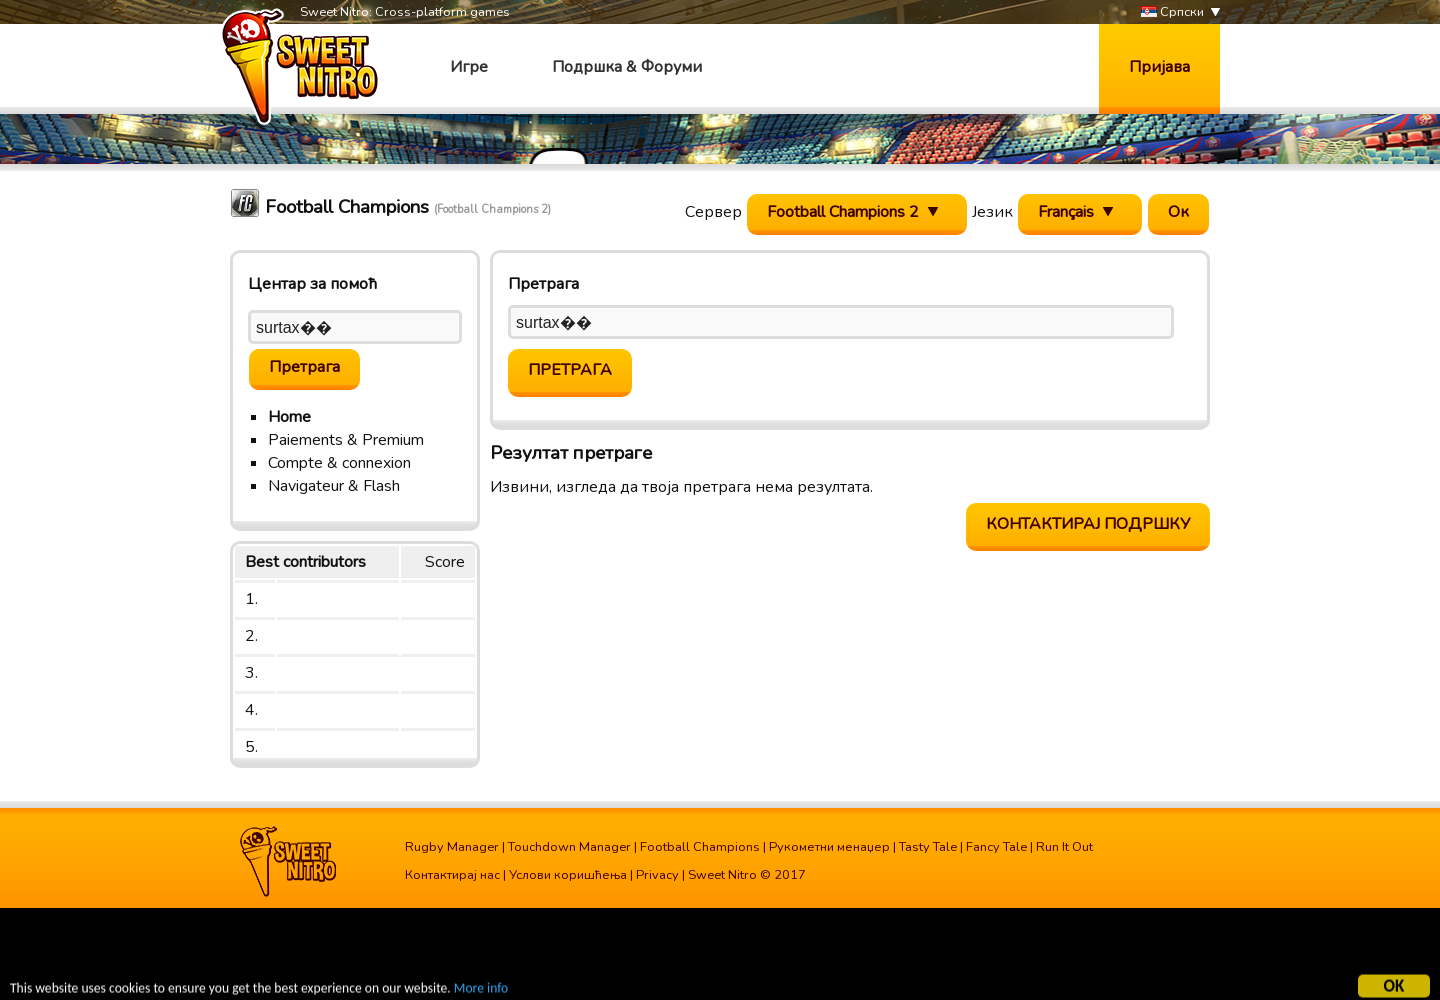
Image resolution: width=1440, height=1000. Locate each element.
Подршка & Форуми (627, 67)
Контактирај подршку (1088, 524)
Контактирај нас (452, 875)
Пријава (1159, 67)
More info (481, 990)
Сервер (713, 212)
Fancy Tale (996, 847)
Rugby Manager (452, 847)
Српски (1172, 12)
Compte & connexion (339, 463)
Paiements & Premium (346, 440)
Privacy (657, 875)
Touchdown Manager (569, 847)
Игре (469, 67)
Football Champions (700, 847)
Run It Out (1064, 847)
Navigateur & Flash (334, 486)
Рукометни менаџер (829, 847)
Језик (992, 212)
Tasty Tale (928, 847)
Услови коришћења (568, 875)
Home (289, 417)
